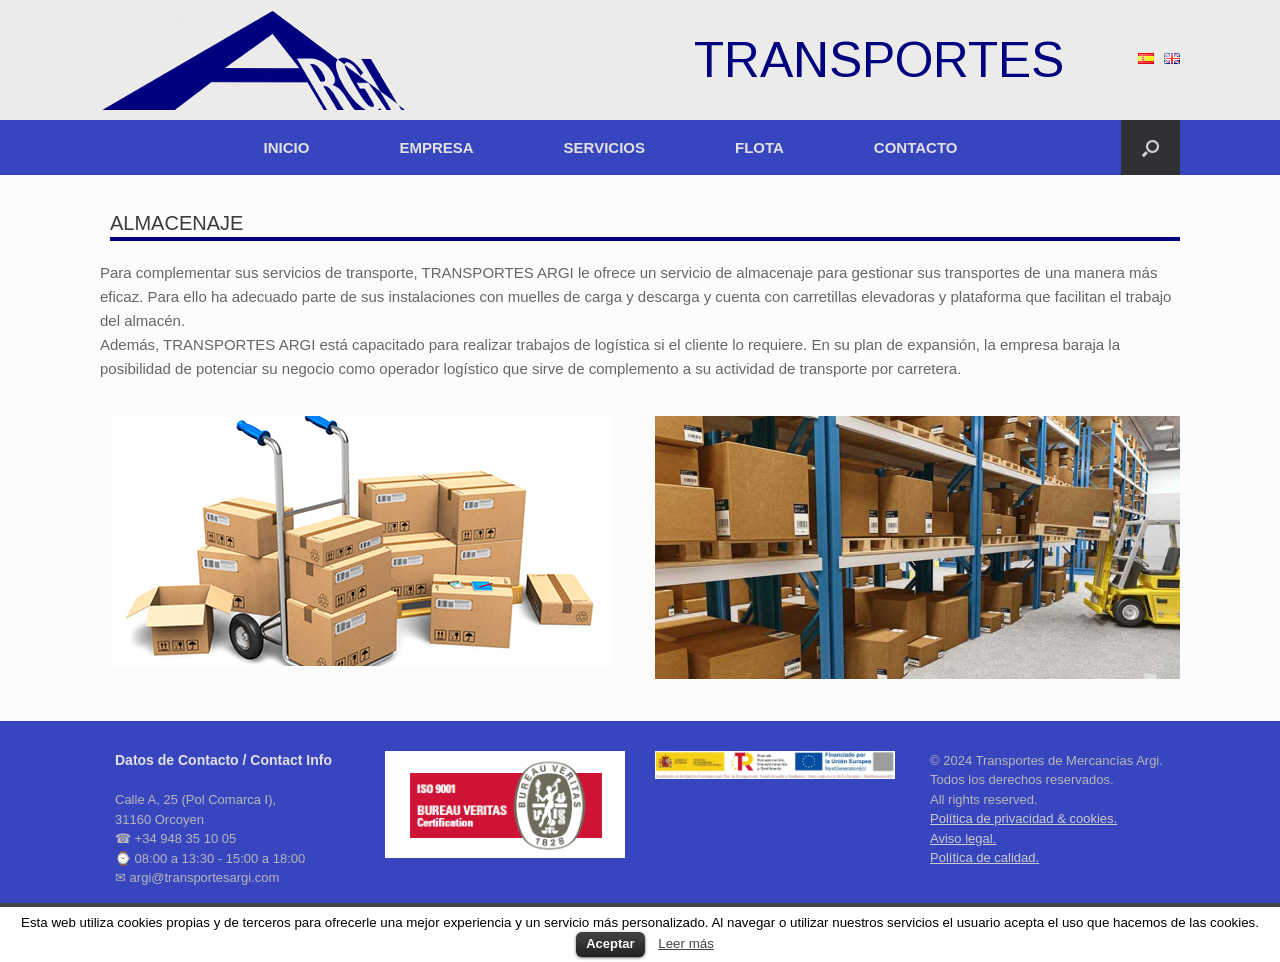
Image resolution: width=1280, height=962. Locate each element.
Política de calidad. (984, 857)
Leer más (686, 943)
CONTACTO (916, 147)
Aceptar (610, 943)
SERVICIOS (604, 147)
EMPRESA (436, 147)
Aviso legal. (963, 838)
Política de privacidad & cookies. (1023, 818)
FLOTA (759, 147)
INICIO (287, 147)
